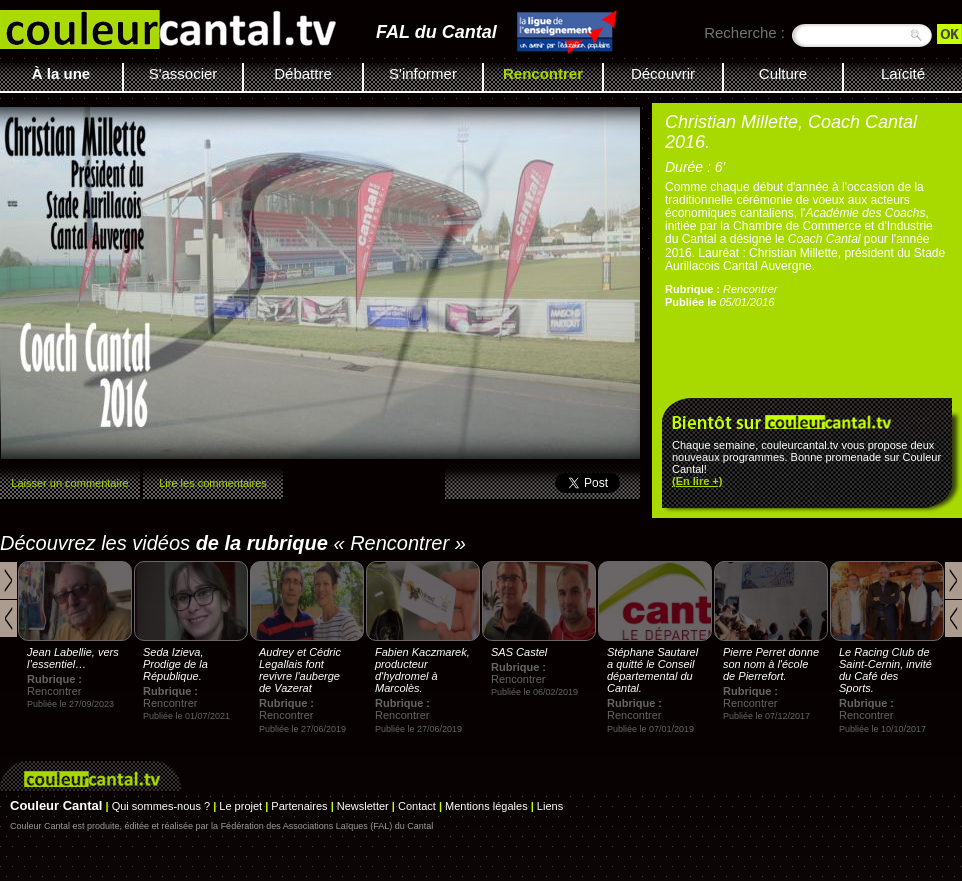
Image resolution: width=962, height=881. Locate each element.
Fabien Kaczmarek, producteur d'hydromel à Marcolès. (422, 670)
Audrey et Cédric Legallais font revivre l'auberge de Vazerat (300, 670)
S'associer (183, 73)
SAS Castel (519, 652)
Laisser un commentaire (69, 483)
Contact (417, 806)
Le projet (240, 806)
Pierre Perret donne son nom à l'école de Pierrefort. (771, 664)
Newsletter (363, 806)
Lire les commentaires (213, 483)
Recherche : (744, 32)
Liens (550, 806)
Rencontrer (543, 73)
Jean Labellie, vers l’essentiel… (73, 658)
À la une (61, 73)
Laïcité (903, 73)
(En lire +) (697, 481)
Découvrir (663, 73)
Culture (783, 73)
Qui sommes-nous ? (161, 806)
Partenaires (299, 806)
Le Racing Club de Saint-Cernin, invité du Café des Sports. (885, 670)
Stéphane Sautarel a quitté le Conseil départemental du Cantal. (652, 670)
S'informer (423, 73)
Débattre (303, 73)
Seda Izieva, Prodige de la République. (175, 664)
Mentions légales (486, 806)
